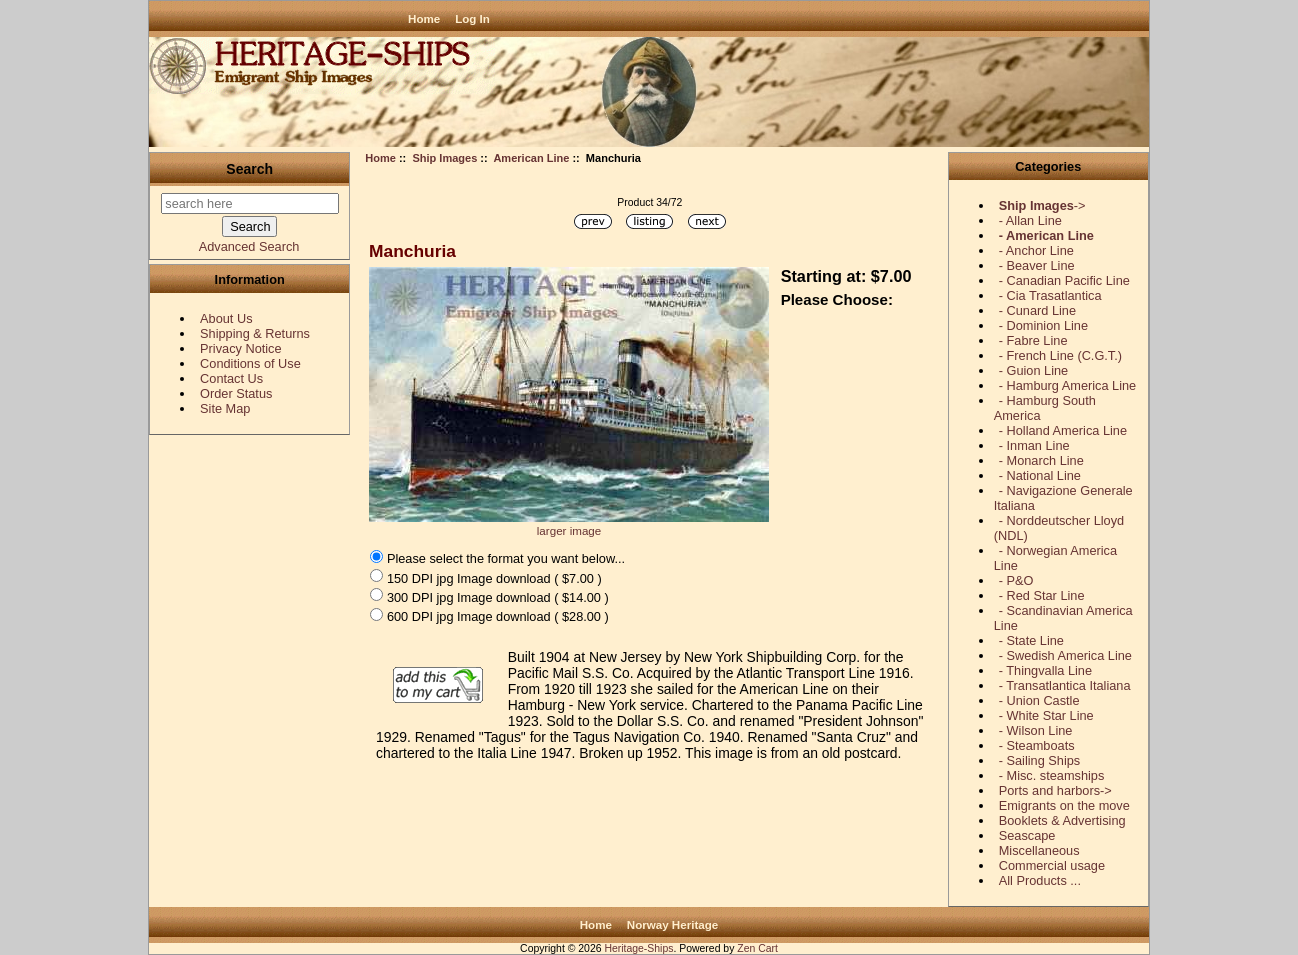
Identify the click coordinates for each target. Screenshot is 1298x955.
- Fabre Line (1033, 340)
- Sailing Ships (1040, 760)
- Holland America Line (1063, 430)
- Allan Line (1030, 220)
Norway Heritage (673, 924)
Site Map (225, 408)
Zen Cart (757, 948)
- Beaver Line (1037, 265)
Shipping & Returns (255, 333)
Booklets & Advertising (1062, 820)
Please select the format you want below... (506, 558)
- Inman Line (1034, 445)
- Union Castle (1039, 700)
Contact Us (231, 378)
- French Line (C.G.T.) (1060, 355)
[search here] (250, 203)
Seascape (1027, 835)
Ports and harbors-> (1055, 790)
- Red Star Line (1042, 595)
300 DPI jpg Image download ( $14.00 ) (498, 596)
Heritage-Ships (638, 948)
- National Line (1040, 475)
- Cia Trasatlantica (1050, 295)
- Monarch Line (1041, 460)
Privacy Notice (240, 348)
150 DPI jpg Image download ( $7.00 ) (494, 577)
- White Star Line (1046, 715)
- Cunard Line (1037, 310)
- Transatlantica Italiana (1065, 685)
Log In (472, 18)
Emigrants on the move (1064, 805)
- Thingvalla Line (1045, 670)
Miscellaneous (1039, 850)
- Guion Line (1033, 370)
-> (1042, 205)
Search (249, 169)
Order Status (236, 393)
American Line (531, 158)
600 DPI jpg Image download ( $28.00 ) (498, 616)
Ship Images (444, 158)
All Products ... (1040, 880)
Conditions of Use (250, 363)
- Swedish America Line (1065, 655)
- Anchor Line (1036, 250)
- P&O (1016, 580)
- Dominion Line (1043, 325)
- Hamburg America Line (1067, 385)
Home (424, 18)
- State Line (1031, 640)
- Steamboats (1037, 745)
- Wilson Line (1036, 730)
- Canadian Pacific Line (1064, 280)
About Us (226, 318)
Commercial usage (1052, 865)
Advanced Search (249, 246)
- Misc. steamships (1052, 775)
